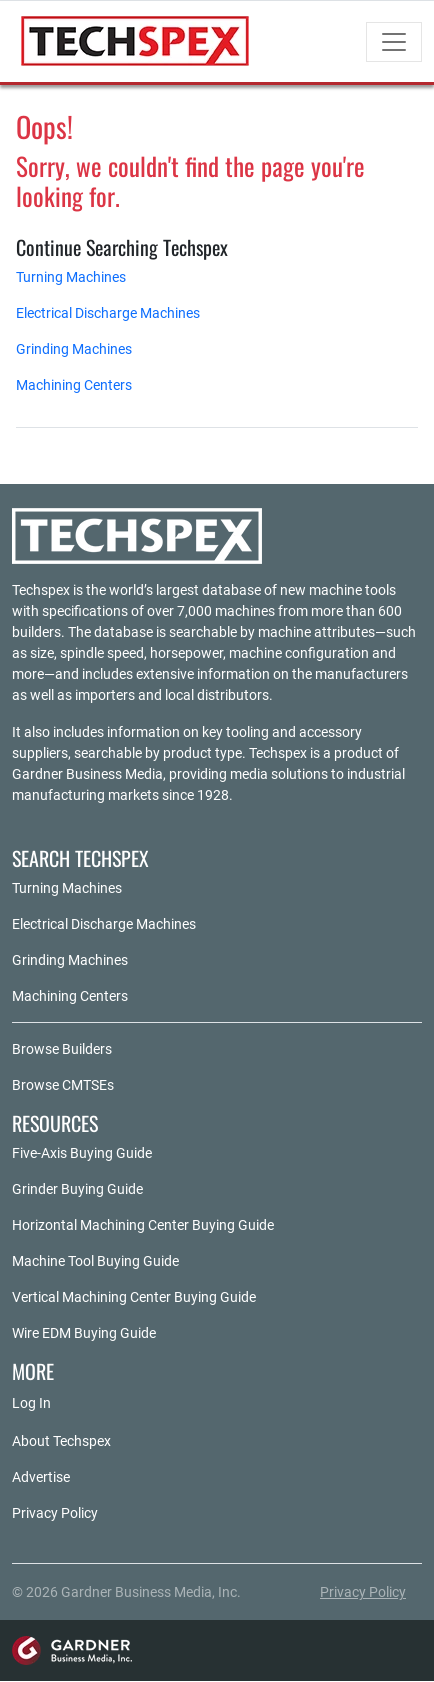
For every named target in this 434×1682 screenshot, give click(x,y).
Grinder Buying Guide (77, 1189)
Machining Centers (74, 385)
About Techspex (61, 1441)
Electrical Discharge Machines (108, 313)
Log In (31, 1403)
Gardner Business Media (87, 774)
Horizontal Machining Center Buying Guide (143, 1225)
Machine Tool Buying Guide (95, 1261)
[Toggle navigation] (394, 42)
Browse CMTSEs (63, 1085)
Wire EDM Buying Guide (84, 1333)
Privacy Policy (55, 1513)
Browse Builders (62, 1049)
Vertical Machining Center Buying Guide (134, 1297)
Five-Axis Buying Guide (82, 1153)
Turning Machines (71, 277)
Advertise (41, 1477)
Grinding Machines (74, 349)
